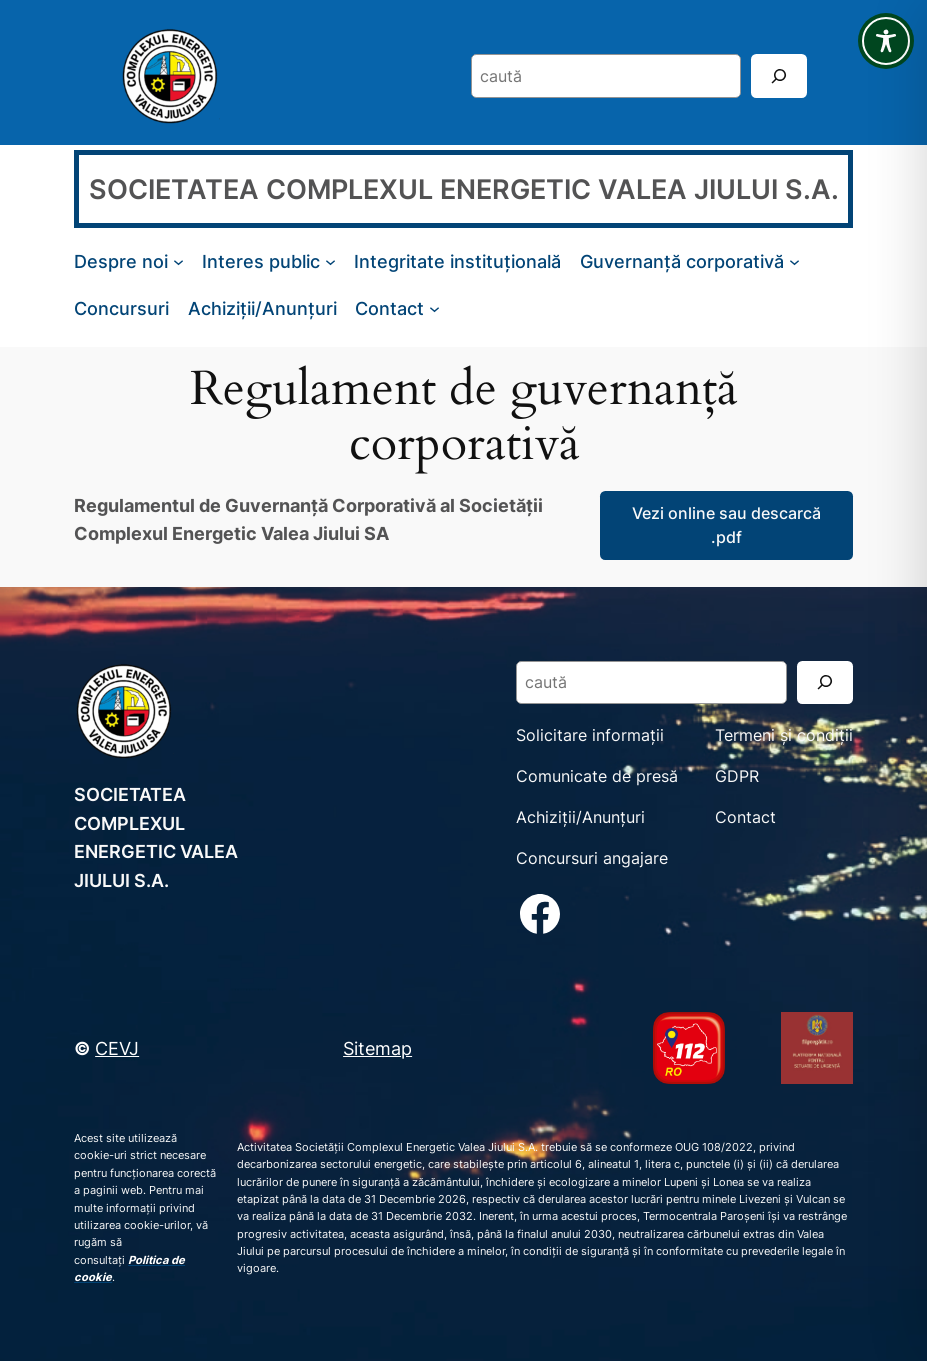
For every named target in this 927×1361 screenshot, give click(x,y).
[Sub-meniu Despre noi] (178, 261)
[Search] (779, 75)
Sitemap (377, 1048)
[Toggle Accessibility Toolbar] (886, 41)
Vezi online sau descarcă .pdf (726, 525)
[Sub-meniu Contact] (434, 308)
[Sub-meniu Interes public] (330, 261)
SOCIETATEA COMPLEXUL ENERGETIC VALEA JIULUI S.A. (464, 189)
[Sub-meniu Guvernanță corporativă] (794, 261)
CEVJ (117, 1048)
